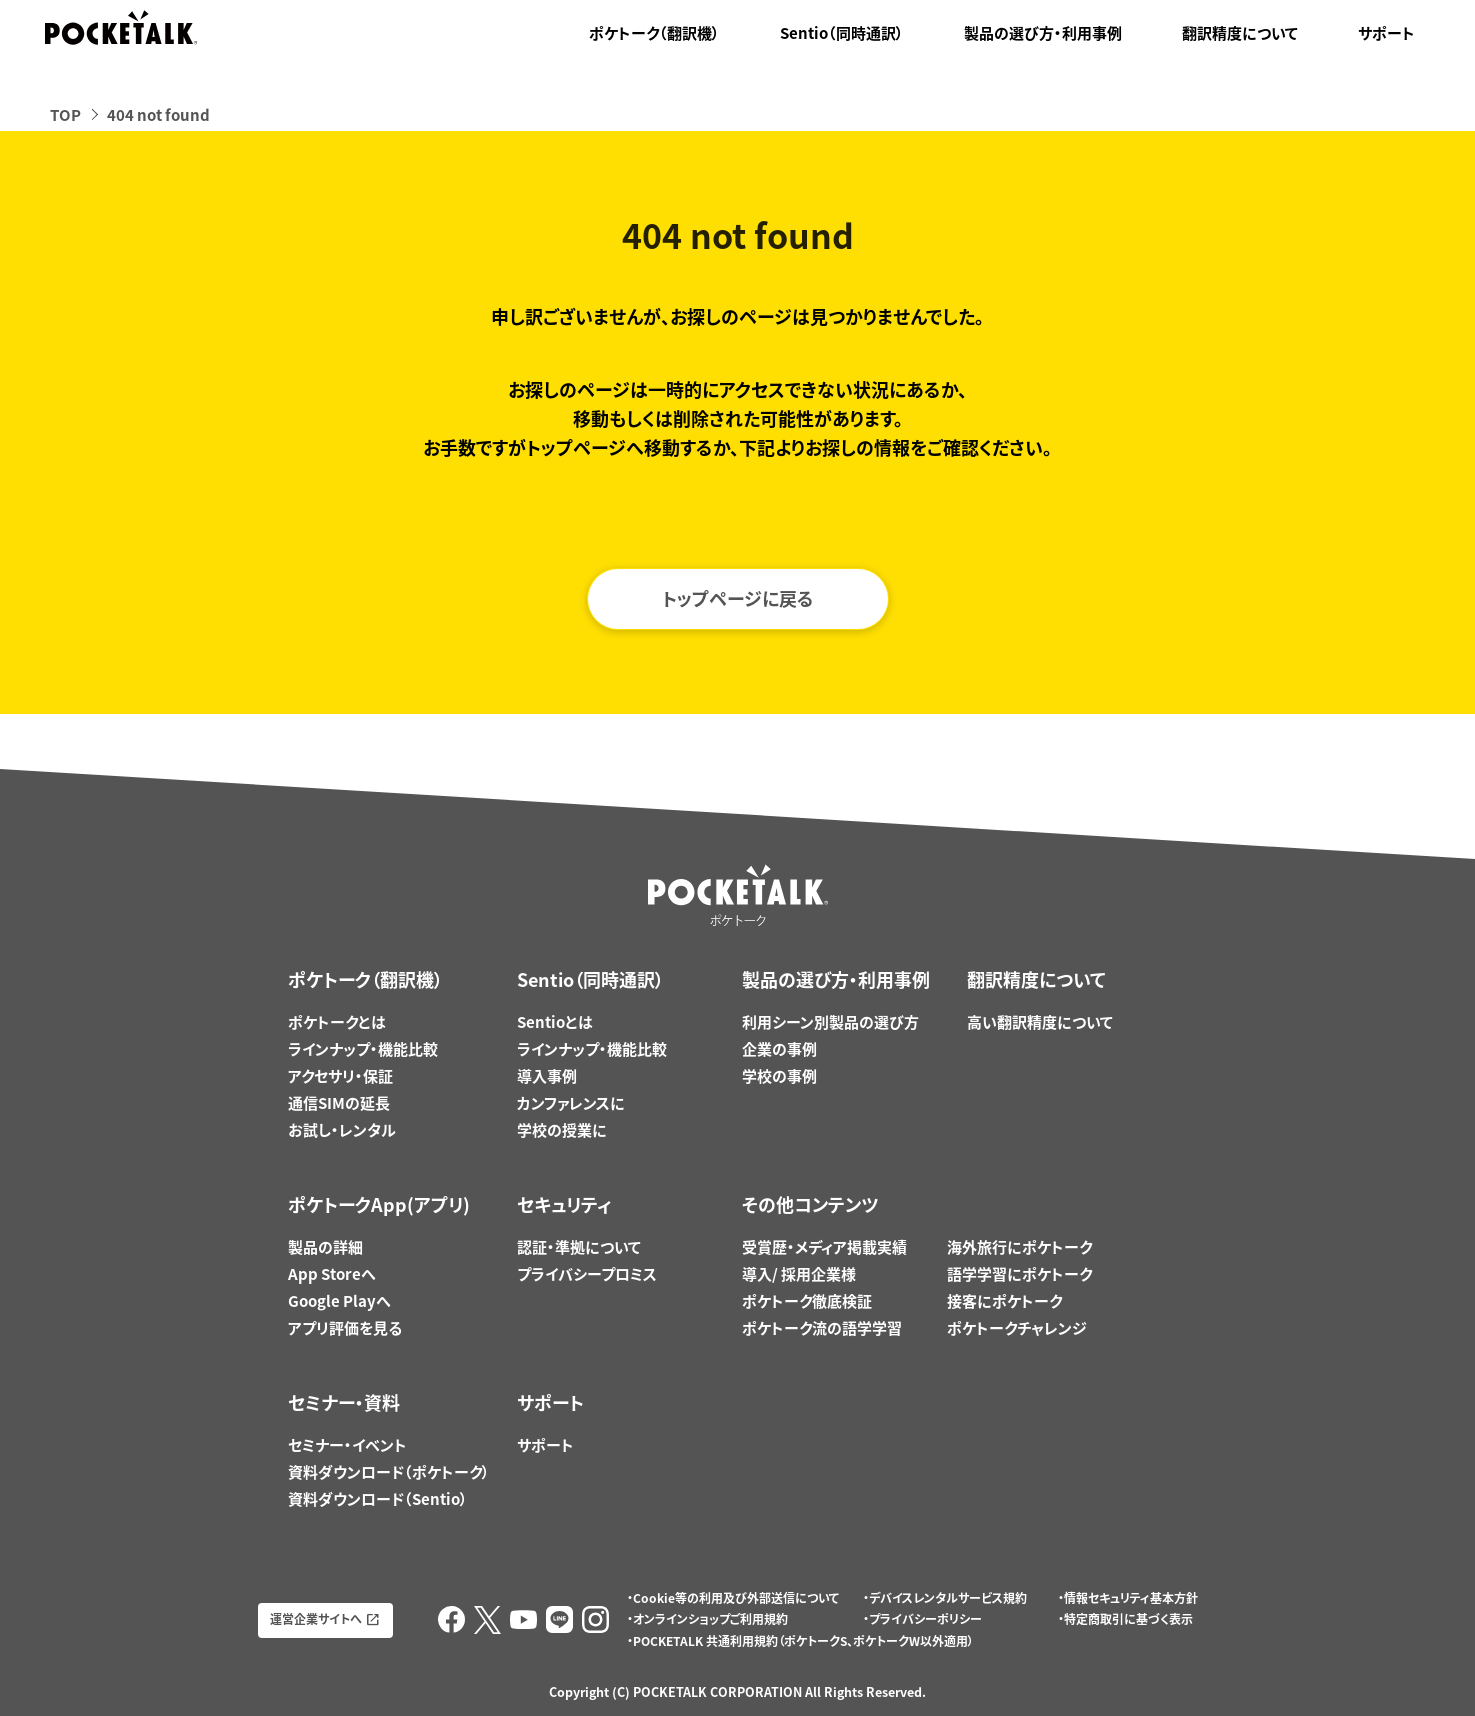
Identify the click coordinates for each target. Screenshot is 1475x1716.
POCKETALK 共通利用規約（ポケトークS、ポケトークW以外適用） (803, 1641)
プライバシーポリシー (925, 1619)
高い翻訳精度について (1040, 1022)
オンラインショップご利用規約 (710, 1619)
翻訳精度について (1240, 33)
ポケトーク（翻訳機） (654, 33)
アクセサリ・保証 (340, 1076)
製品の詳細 (325, 1247)
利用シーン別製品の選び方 (830, 1022)
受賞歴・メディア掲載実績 (824, 1247)
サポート (1386, 33)
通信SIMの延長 (339, 1103)
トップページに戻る (738, 598)
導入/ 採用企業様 (799, 1274)
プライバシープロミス (587, 1274)
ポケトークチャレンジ (1017, 1328)
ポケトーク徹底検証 (807, 1301)
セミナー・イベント (347, 1445)
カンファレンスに (571, 1103)
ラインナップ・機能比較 (363, 1049)
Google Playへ (339, 1301)
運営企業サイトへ (316, 1619)
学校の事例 (779, 1076)
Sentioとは (555, 1022)
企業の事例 (779, 1049)
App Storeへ (332, 1274)
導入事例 (547, 1076)
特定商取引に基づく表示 (1128, 1619)
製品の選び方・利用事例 (1043, 33)
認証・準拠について (579, 1247)
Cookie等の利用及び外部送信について (736, 1598)
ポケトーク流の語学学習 (822, 1328)
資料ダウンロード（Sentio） (378, 1499)
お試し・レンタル (342, 1130)
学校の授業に (562, 1130)
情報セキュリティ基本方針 (1131, 1598)
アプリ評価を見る (345, 1328)
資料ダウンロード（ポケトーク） (389, 1472)
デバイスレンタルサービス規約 (948, 1598)
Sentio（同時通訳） (842, 33)
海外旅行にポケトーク (1019, 1247)
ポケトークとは (337, 1022)
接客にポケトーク (1004, 1301)
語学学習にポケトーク (1019, 1274)
